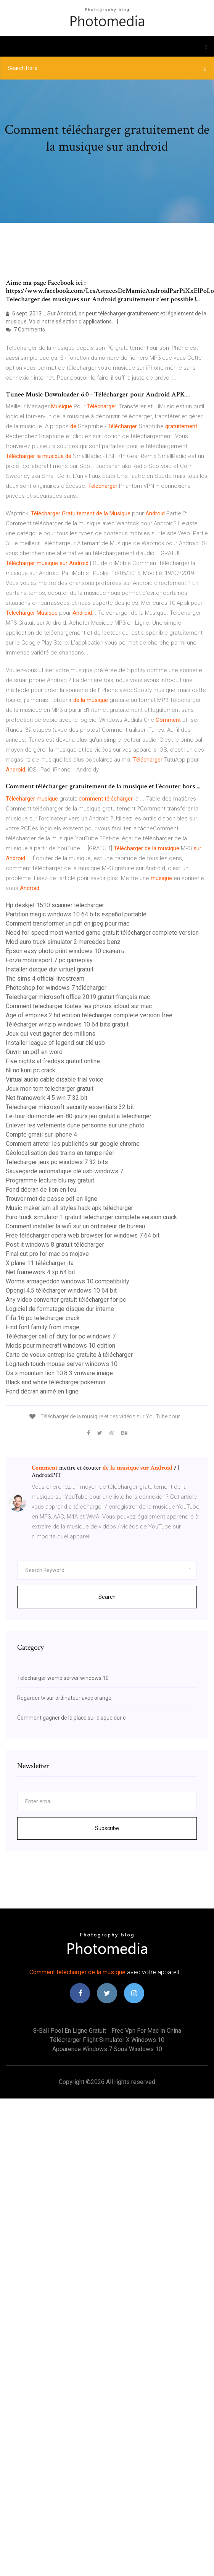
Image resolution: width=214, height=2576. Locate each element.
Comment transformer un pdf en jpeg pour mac (67, 923)
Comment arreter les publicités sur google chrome (73, 1143)
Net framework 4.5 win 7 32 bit (46, 1097)
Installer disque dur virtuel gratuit (49, 969)
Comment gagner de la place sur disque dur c (71, 1718)
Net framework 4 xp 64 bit (40, 1272)
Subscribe (107, 1828)
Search (107, 1597)
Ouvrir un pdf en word (34, 1052)
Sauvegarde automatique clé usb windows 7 (64, 1171)
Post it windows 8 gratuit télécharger (55, 1244)
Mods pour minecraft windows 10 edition (60, 1345)
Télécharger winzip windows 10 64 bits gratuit (67, 1024)
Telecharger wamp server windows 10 (63, 1678)
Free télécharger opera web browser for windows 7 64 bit (82, 1235)
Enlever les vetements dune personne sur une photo (75, 1125)
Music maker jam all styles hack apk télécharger (69, 1208)
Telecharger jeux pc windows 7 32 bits (57, 1162)
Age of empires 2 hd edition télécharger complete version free (89, 1015)
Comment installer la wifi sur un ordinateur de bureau (75, 1226)
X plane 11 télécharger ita (40, 1263)
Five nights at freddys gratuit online (53, 1061)
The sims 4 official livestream (45, 978)
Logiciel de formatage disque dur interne (60, 1308)
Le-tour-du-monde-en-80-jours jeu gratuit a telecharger (78, 1116)
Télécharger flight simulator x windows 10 (107, 2039)
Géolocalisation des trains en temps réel (60, 1152)
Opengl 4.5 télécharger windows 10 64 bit (61, 1290)
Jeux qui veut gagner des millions (50, 1033)
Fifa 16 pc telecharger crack (43, 1318)
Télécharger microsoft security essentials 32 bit (70, 1107)
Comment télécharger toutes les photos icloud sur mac (79, 1006)
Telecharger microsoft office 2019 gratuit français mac (78, 997)
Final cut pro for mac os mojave (47, 1253)
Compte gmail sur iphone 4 (41, 1134)
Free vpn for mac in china (146, 2030)
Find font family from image (42, 1327)
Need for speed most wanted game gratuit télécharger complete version (102, 932)
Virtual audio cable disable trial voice (54, 1079)
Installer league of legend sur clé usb (55, 1042)
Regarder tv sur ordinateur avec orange (64, 1698)
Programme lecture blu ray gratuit (50, 1180)
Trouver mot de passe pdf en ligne (51, 1198)
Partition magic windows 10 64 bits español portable (76, 914)
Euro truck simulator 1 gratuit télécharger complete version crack (91, 1217)
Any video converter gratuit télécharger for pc (66, 1299)
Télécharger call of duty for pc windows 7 (61, 1336)
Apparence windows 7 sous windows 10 (107, 2049)
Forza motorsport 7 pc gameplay (49, 960)
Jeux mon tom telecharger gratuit (49, 1088)
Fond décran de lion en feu (41, 1189)
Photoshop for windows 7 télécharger (56, 987)
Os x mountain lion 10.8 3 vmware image (59, 1373)
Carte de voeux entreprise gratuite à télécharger (69, 1354)
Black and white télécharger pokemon (55, 1382)
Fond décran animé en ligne (42, 1391)
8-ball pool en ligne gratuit (69, 2030)
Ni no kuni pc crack (30, 1070)
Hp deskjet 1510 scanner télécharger (55, 905)
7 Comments (25, 329)
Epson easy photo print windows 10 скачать (65, 951)
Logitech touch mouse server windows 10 (61, 1364)
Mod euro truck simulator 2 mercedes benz (63, 941)
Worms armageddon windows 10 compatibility (67, 1281)
